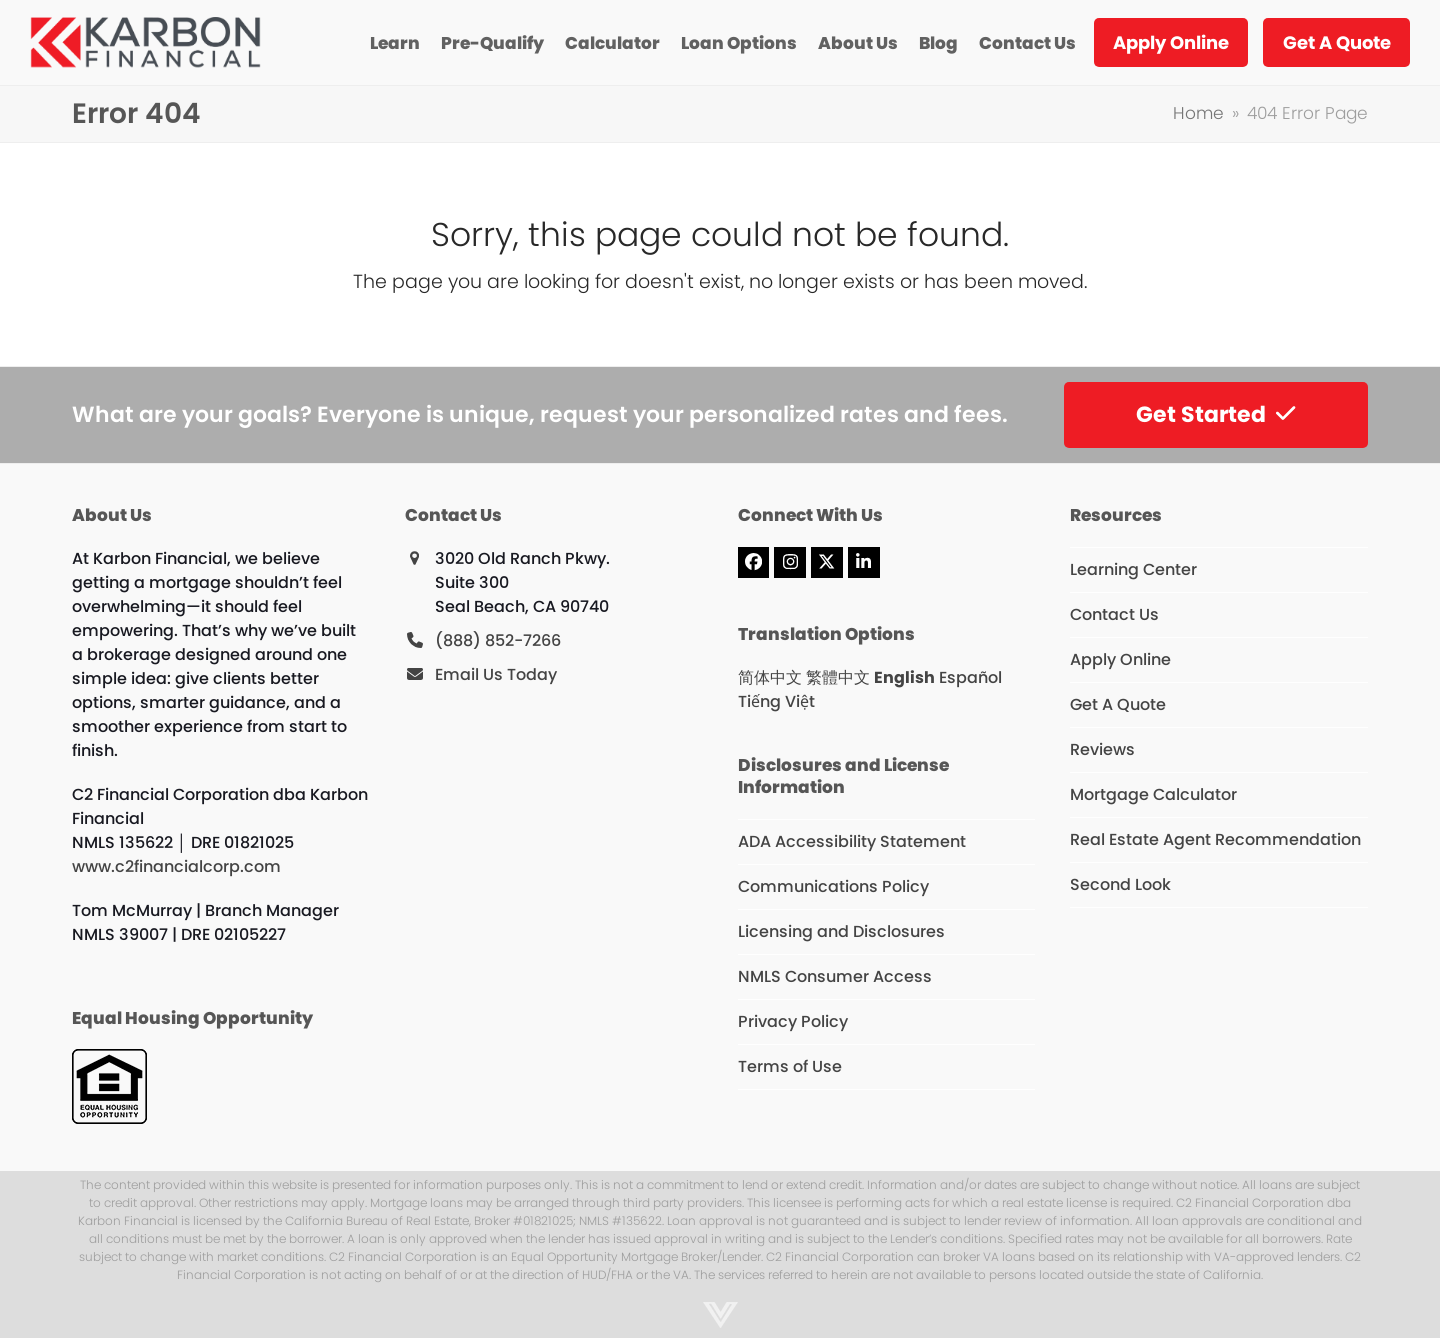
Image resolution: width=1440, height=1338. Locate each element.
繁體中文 (838, 677)
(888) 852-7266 (498, 640)
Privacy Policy (793, 1021)
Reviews (1102, 749)
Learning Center (1133, 569)
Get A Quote (1118, 704)
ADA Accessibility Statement (852, 841)
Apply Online (1120, 659)
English (904, 677)
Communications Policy (833, 886)
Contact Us (1114, 614)
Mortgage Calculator (1153, 794)
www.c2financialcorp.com (176, 866)
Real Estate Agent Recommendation (1215, 839)
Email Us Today (496, 674)
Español (970, 677)
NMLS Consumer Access (835, 976)
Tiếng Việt (776, 701)
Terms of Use (790, 1066)
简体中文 (770, 677)
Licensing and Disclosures (841, 931)
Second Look (1120, 884)
